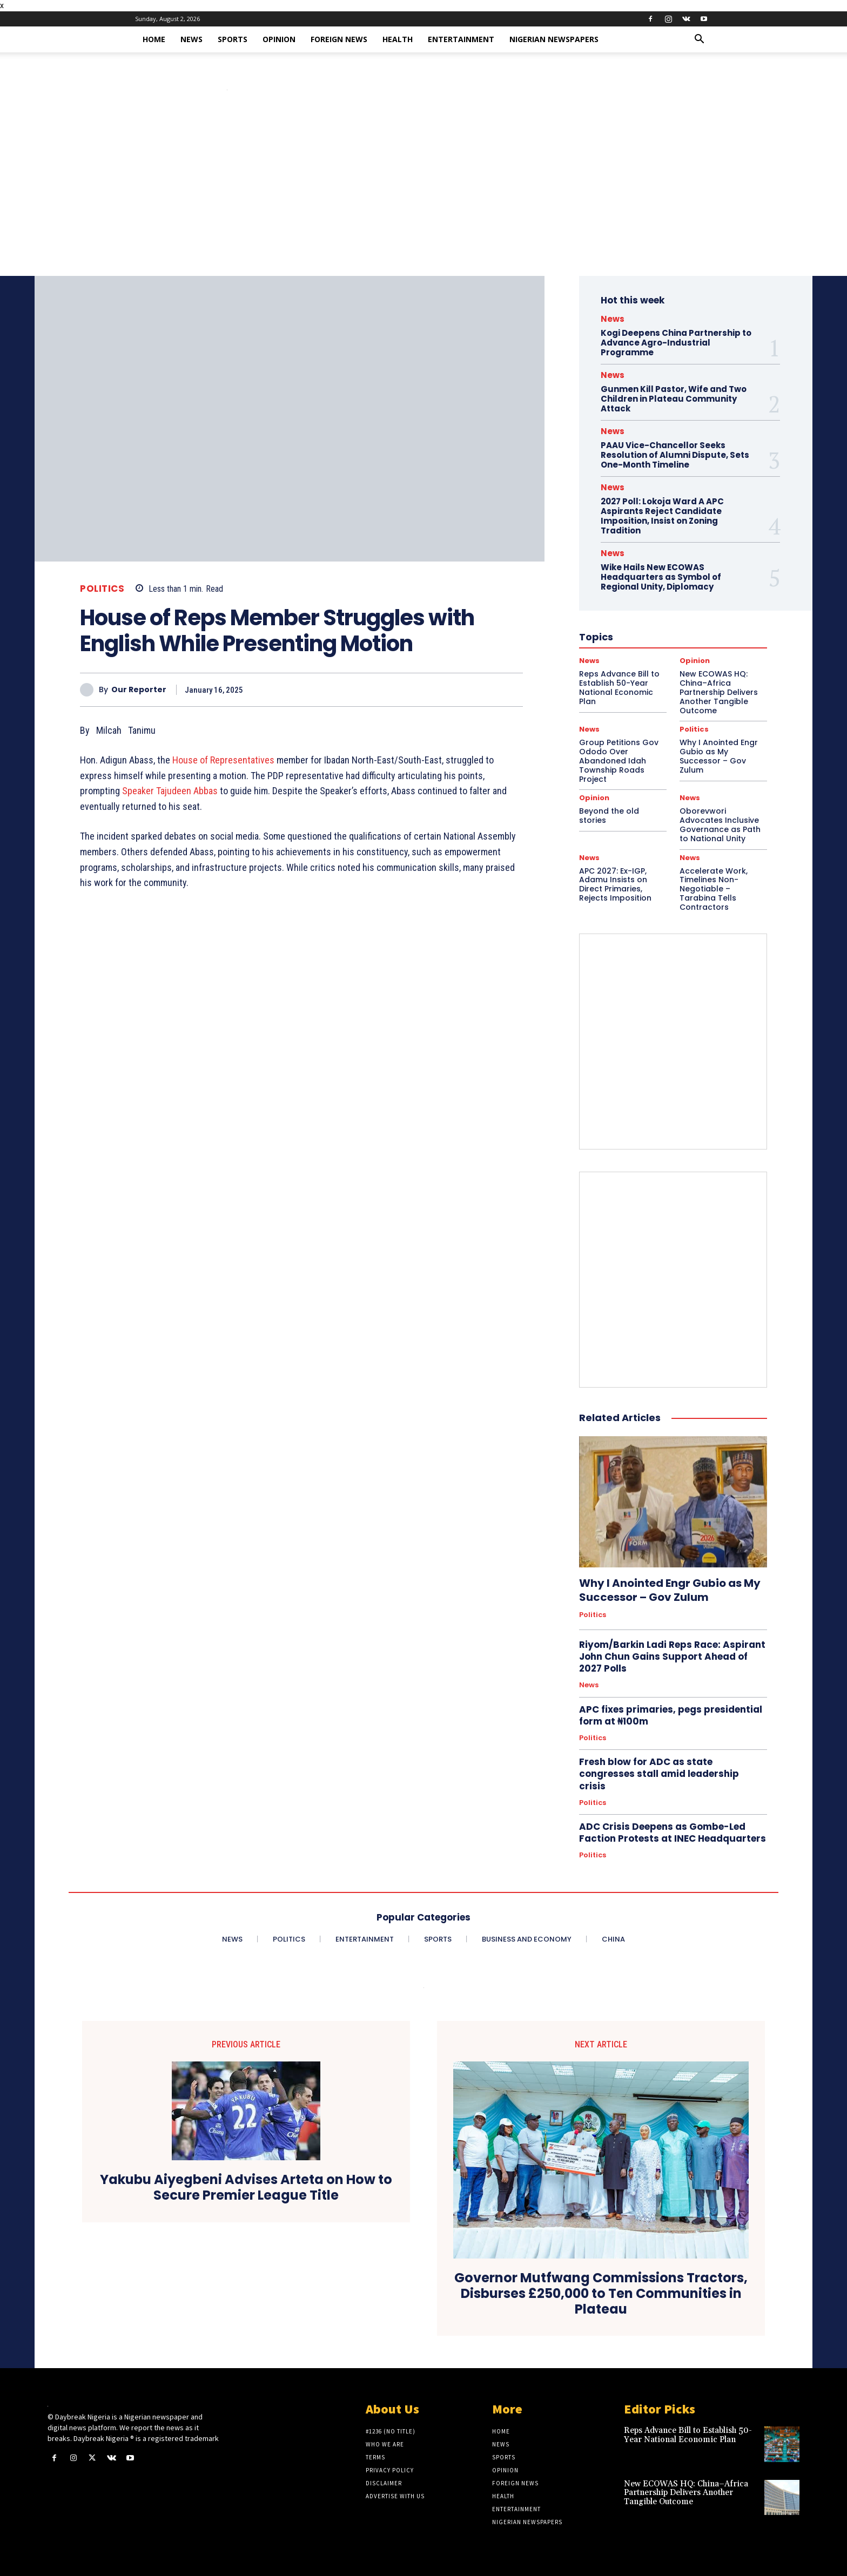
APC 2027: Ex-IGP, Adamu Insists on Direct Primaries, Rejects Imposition (615, 884)
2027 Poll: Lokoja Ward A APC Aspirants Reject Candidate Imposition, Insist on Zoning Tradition (662, 516)
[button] (699, 40)
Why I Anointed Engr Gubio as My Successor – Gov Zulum (719, 756)
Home (154, 39)
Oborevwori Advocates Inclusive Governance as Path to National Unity (720, 824)
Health (397, 39)
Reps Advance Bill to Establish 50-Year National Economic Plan (688, 2435)
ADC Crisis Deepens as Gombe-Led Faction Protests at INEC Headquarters (672, 1832)
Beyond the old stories (609, 816)
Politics (102, 588)
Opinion (279, 39)
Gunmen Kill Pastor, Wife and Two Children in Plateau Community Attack (674, 398)
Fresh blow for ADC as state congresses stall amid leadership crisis (659, 1773)
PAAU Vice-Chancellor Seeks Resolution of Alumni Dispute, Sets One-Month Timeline (675, 455)
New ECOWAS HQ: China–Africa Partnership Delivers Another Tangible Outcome (686, 2493)
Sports (232, 39)
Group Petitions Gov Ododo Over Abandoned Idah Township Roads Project (618, 760)
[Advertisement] (423, 195)
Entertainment (461, 39)
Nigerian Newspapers (554, 39)
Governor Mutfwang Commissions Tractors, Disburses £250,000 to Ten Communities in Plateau (601, 2293)
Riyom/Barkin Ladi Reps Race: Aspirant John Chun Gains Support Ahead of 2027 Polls (672, 1656)
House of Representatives (223, 760)
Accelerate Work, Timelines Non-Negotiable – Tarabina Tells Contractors (714, 889)
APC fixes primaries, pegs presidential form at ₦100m (670, 1715)
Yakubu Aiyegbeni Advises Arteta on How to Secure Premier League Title (246, 2187)
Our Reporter (138, 689)
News (191, 39)
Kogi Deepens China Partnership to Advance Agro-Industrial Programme (676, 342)
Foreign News (339, 39)
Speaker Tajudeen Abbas (170, 790)
